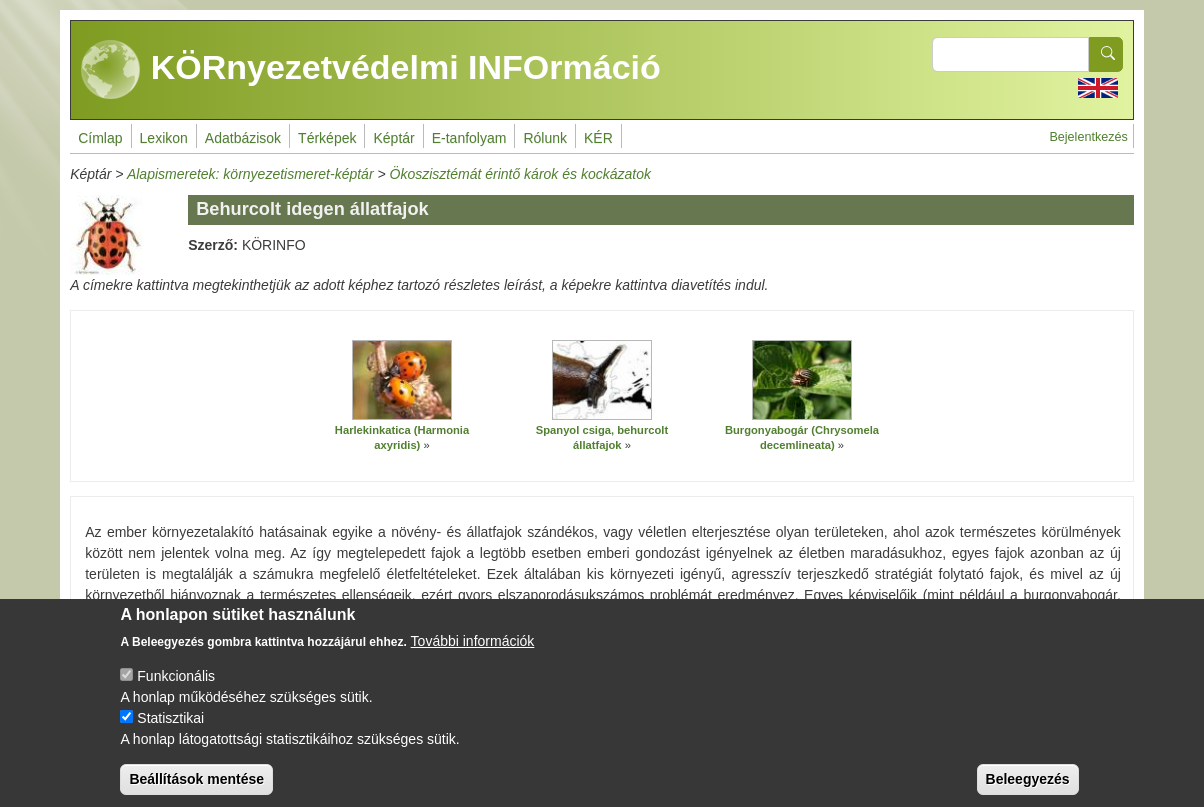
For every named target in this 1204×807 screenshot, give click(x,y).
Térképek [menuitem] (327, 138)
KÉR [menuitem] (598, 138)
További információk (473, 656)
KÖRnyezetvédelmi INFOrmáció (371, 70)
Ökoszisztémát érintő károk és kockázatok (520, 174)
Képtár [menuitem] (393, 138)
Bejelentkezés (1088, 137)
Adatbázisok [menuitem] (243, 138)
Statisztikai (170, 733)
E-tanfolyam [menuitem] (469, 138)
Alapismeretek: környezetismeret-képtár (250, 174)
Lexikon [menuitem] (164, 138)
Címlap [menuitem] (100, 138)
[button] (402, 380)
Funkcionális (176, 691)
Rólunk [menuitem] (545, 138)
